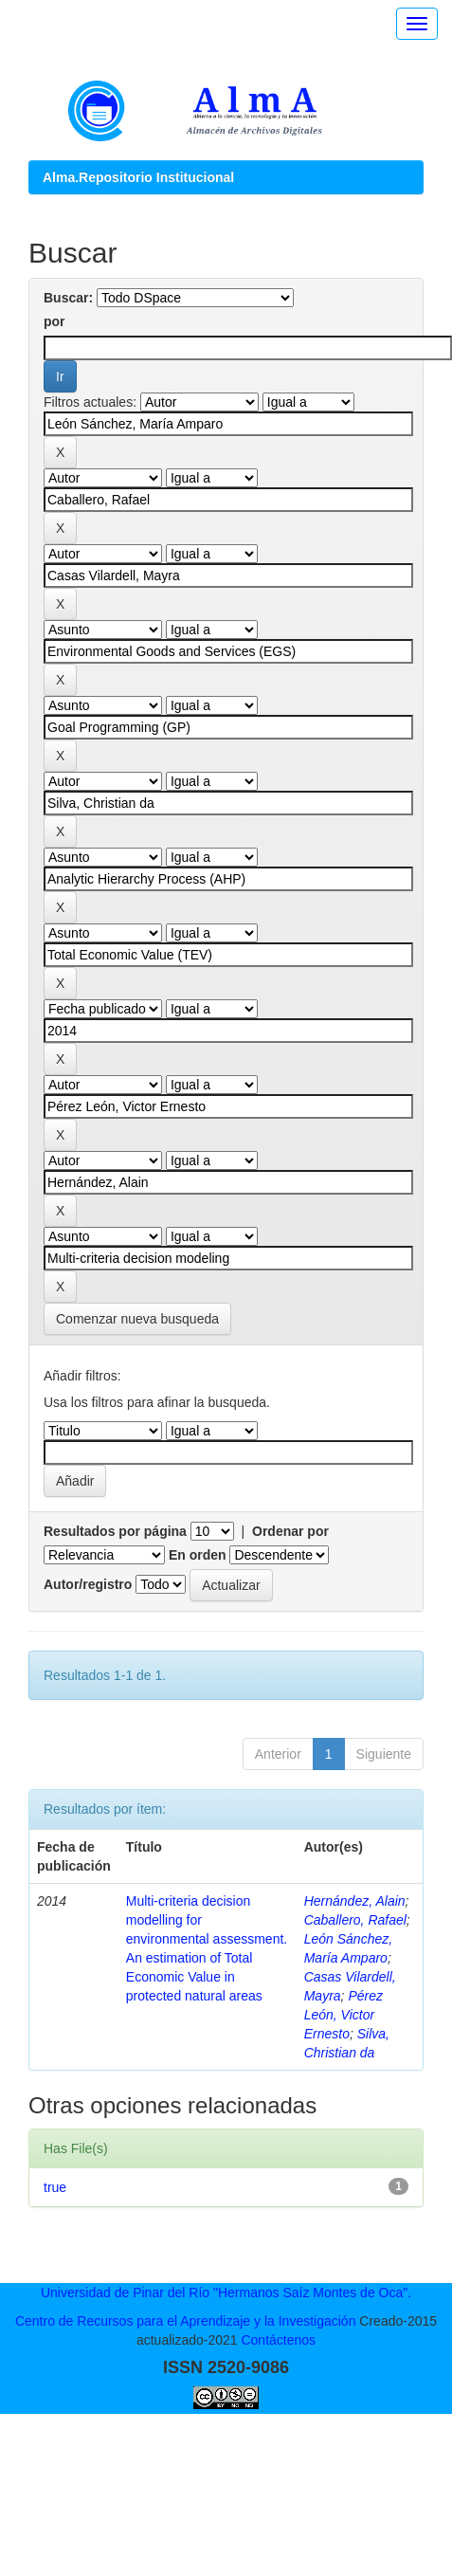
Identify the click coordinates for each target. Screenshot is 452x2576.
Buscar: (68, 297)
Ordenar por (290, 1531)
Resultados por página (115, 1531)
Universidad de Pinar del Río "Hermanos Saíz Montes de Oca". (226, 2292)
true (55, 2187)
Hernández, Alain (355, 1901)
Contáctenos (278, 2340)
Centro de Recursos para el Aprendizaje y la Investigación (185, 2321)
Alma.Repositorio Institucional (138, 177)
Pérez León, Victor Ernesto (343, 2014)
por (54, 321)
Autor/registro (88, 1584)
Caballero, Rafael (355, 1919)
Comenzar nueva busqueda (137, 1318)
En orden (197, 1554)
